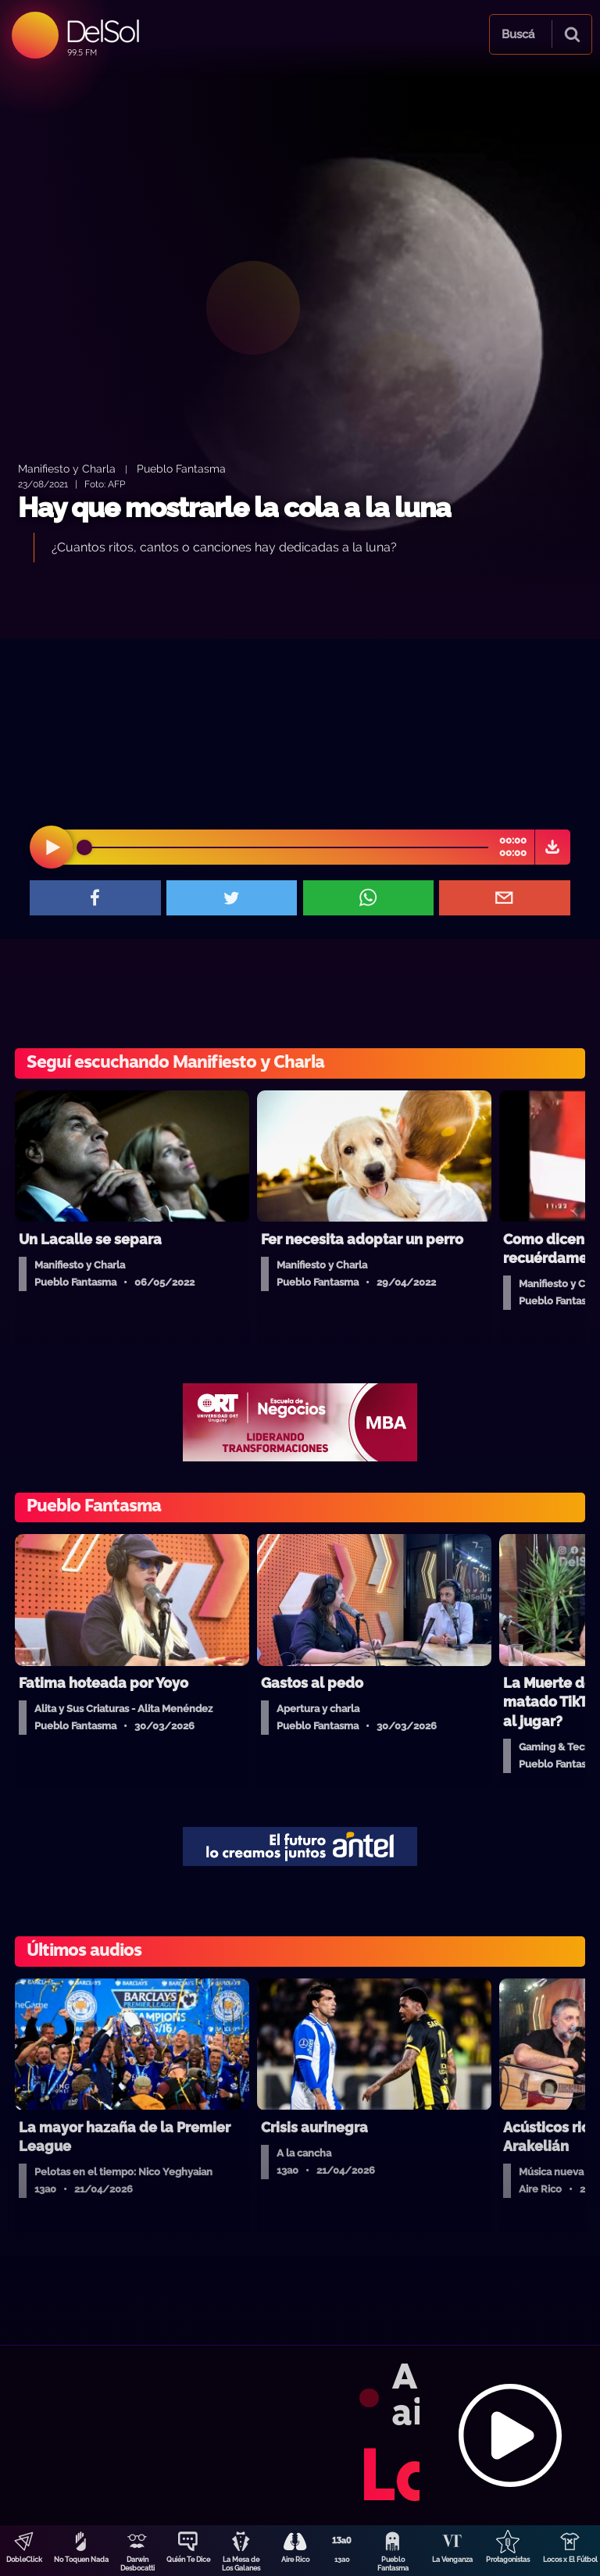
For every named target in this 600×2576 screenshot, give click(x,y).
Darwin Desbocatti (137, 2564)
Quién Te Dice (188, 2560)
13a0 (342, 2560)
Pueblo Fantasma (393, 2564)
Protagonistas (508, 2560)
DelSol (102, 31)
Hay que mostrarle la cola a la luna (234, 507)
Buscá (518, 34)
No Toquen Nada (81, 2560)
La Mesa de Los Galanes (241, 2564)
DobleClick (24, 2560)
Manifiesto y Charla (67, 468)
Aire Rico (295, 2560)
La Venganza (452, 2560)
